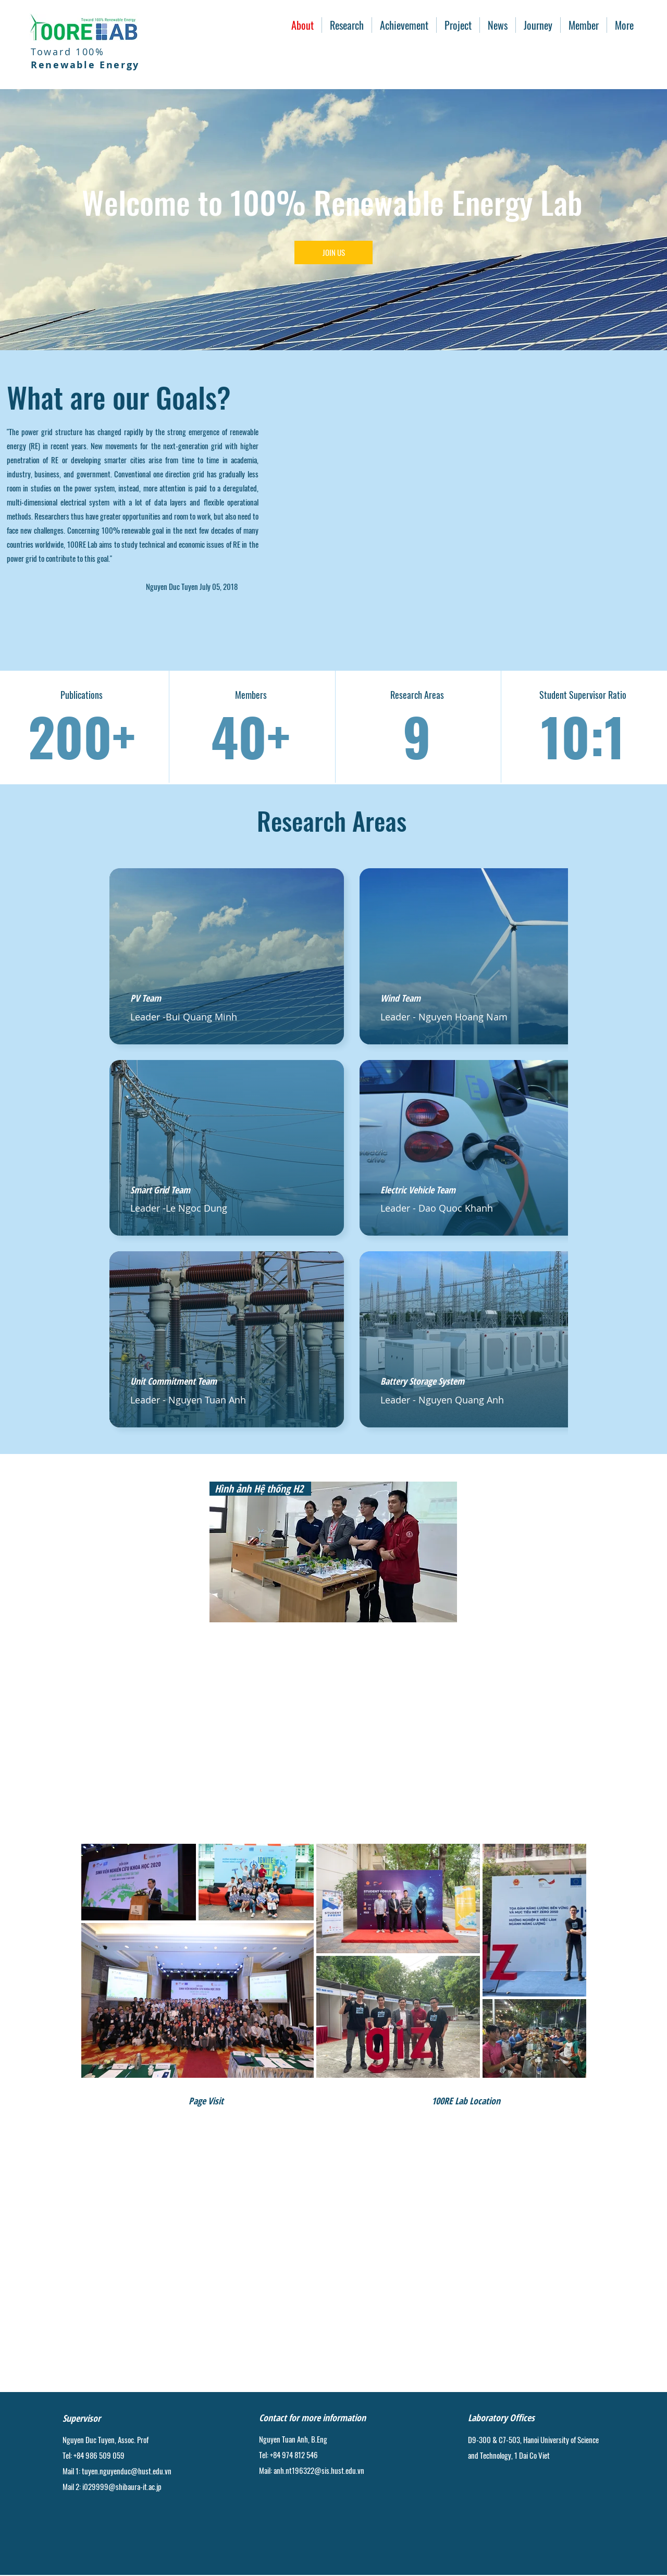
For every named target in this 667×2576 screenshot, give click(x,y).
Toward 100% (85, 58)
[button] (347, 25)
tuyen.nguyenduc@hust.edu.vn (126, 2470)
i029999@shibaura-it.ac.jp (122, 2486)
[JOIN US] (333, 252)
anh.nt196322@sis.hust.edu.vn (319, 2470)
